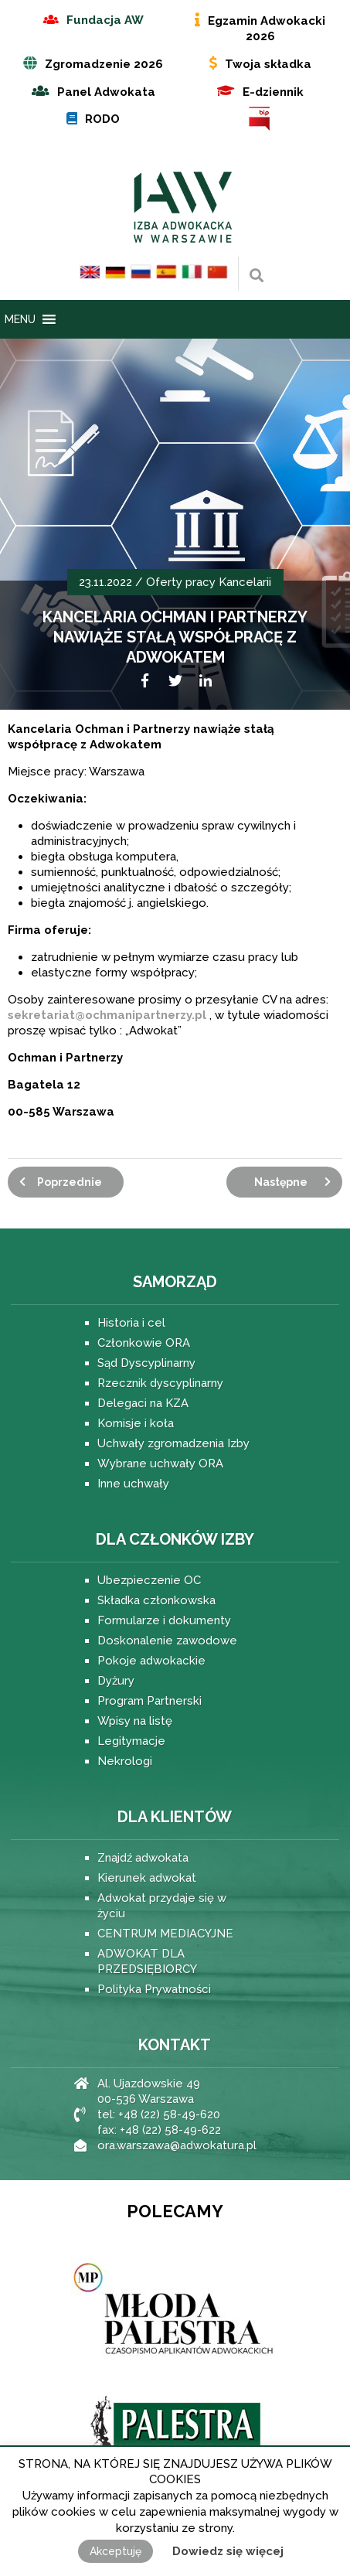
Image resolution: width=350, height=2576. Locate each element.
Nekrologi (124, 1761)
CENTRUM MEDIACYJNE (165, 1934)
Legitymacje (131, 1741)
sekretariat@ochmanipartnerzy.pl (107, 1015)
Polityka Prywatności (154, 1989)
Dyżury (115, 1681)
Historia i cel (131, 1323)
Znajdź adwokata (143, 1858)
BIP (260, 118)
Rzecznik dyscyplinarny (160, 1383)
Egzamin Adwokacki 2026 (266, 28)
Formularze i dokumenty (164, 1620)
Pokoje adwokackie (151, 1661)
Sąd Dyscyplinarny (146, 1363)
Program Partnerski (149, 1701)
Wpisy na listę (134, 1721)
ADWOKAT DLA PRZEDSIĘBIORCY (147, 1961)
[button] (20, 319)
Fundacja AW (105, 20)
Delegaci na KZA (143, 1403)
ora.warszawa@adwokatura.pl (177, 2145)
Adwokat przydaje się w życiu (161, 1905)
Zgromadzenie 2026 (104, 64)
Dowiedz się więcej (228, 2551)
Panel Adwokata (106, 92)
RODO (102, 119)
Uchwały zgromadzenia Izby (173, 1443)
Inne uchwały (133, 1484)
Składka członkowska (156, 1600)
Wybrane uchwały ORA (160, 1463)
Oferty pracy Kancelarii (208, 582)
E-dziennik (273, 92)
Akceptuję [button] (115, 2551)
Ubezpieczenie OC (149, 1580)
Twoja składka (268, 64)
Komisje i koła (135, 1423)
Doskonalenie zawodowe (167, 1640)
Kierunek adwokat (146, 1878)
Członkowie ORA (143, 1343)
